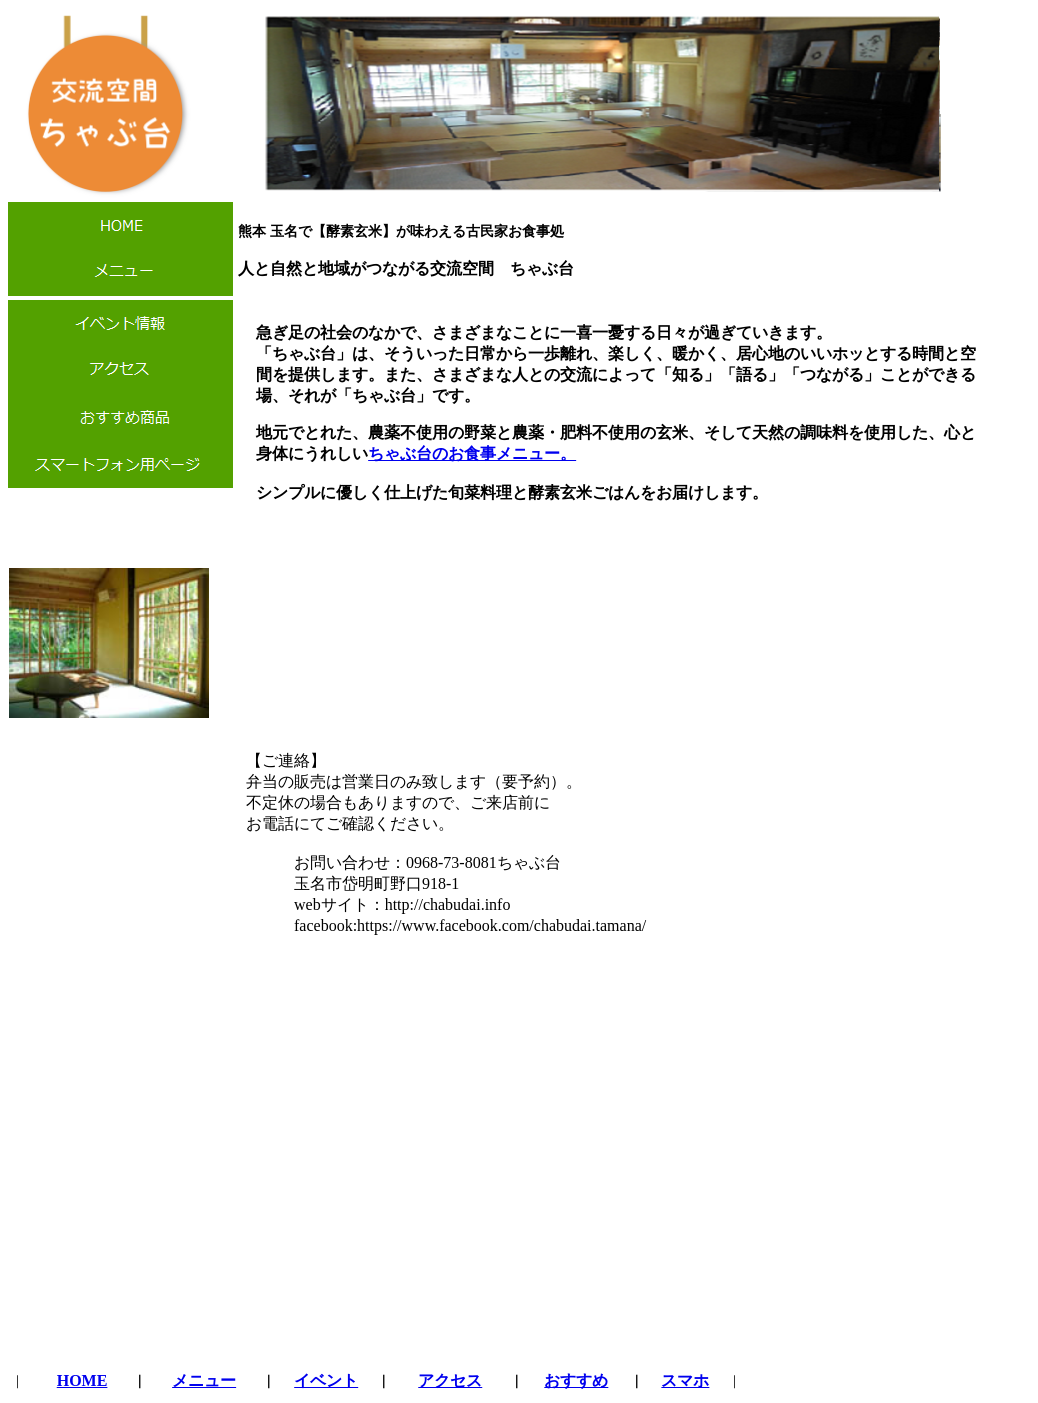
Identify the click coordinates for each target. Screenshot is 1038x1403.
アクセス (450, 1380)
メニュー (204, 1380)
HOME (82, 1380)
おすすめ (576, 1380)
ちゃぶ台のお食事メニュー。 (472, 453)
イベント (326, 1380)
